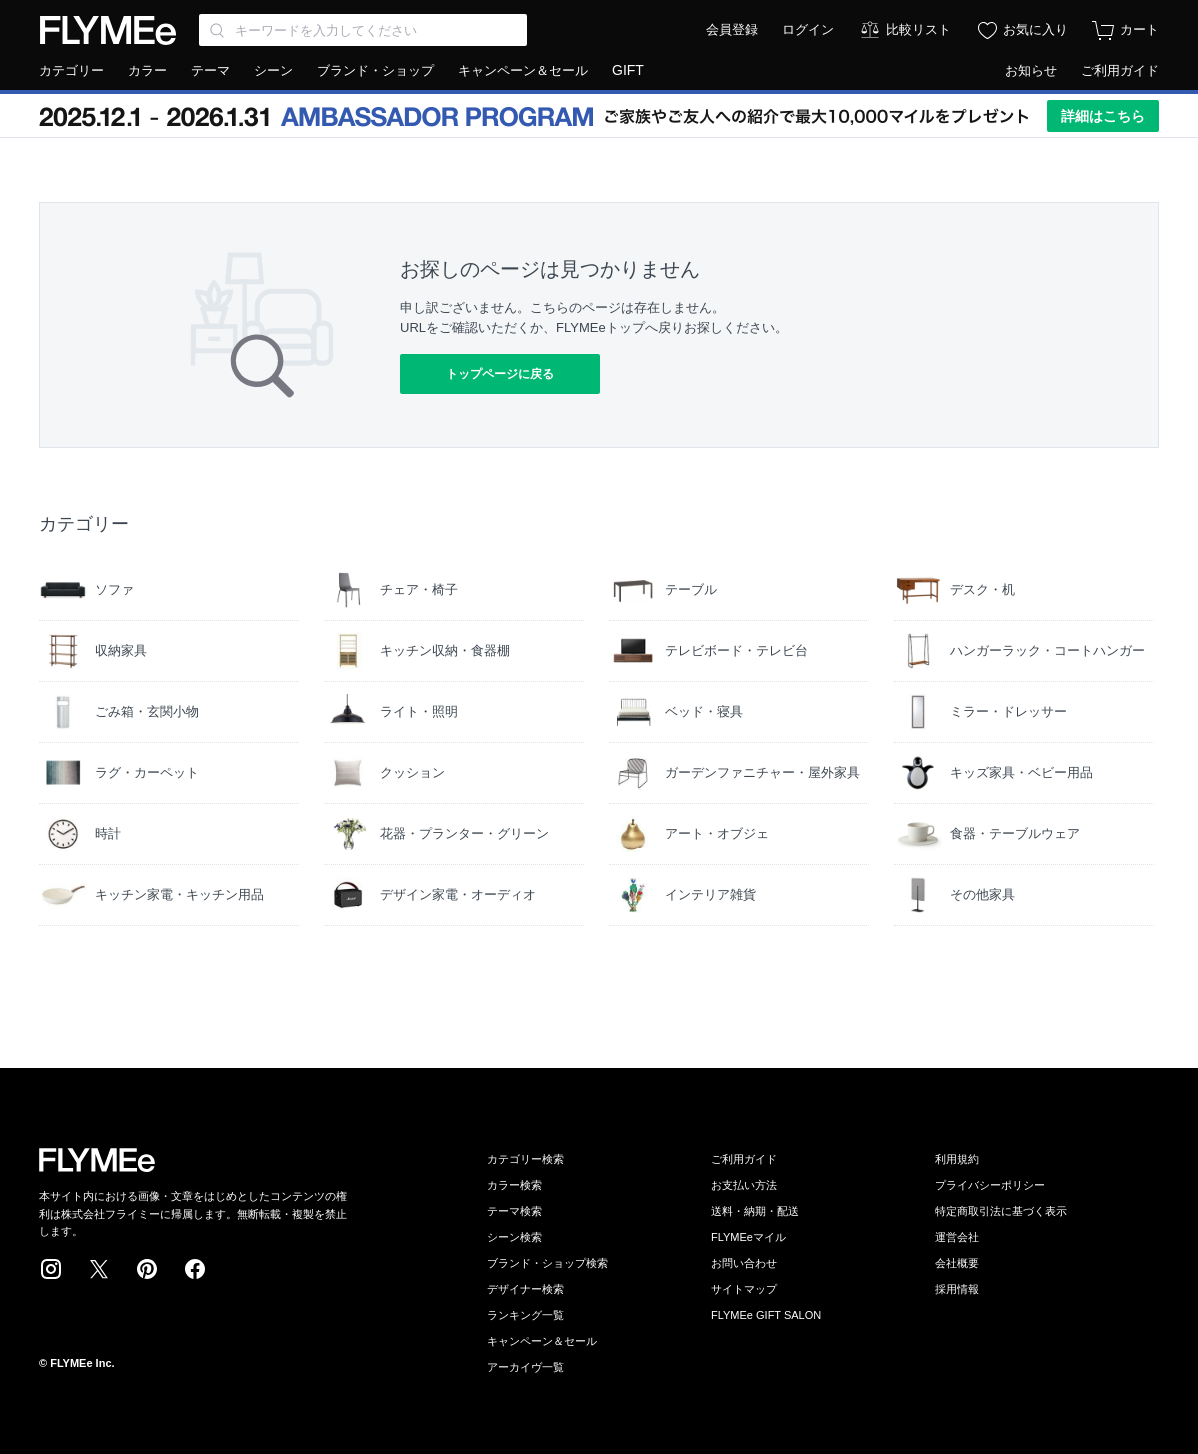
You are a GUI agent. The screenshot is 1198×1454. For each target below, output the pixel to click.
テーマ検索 (514, 1211)
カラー (147, 70)
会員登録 (732, 29)
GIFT (628, 70)
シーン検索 (514, 1237)
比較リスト (918, 29)
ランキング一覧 (525, 1315)
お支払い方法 (744, 1185)
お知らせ (1031, 70)
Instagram (51, 1269)
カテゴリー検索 (525, 1159)
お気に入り (1035, 29)
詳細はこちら (1103, 116)
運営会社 (957, 1237)
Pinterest (147, 1269)
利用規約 (957, 1159)
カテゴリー (71, 70)
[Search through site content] (363, 30)
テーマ (210, 70)
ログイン (808, 29)
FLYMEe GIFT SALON (766, 1315)
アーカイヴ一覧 (525, 1367)
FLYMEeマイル (748, 1237)
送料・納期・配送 (755, 1211)
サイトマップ (744, 1289)
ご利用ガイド (1120, 70)
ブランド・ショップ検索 (547, 1263)
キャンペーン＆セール (523, 70)
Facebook (195, 1269)
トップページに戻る (500, 374)
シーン (273, 70)
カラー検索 (514, 1185)
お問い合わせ (744, 1263)
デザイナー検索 (525, 1289)
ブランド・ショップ (375, 70)
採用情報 (957, 1289)
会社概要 (957, 1263)
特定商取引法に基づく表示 (1001, 1211)
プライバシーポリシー (990, 1185)
